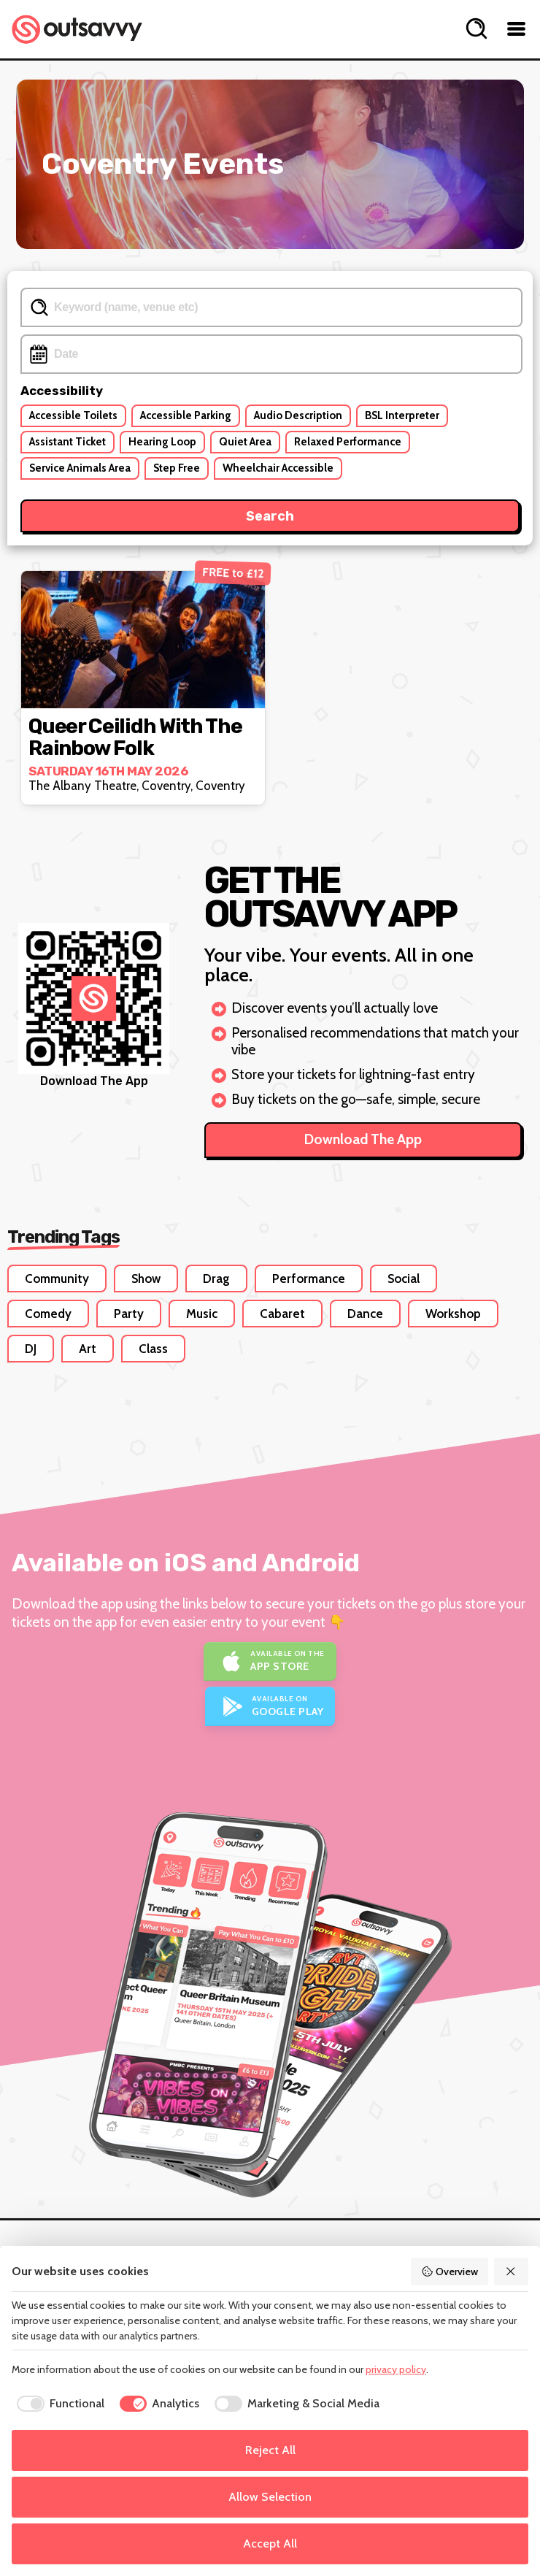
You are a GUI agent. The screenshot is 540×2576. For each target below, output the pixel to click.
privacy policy (396, 2369)
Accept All (270, 2543)
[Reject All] (511, 2271)
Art (87, 1348)
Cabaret (282, 1313)
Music (201, 1313)
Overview (449, 2271)
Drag (216, 1278)
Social (403, 1278)
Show (146, 1278)
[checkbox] (58, 2403)
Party (129, 1313)
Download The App (363, 1139)
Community (57, 1278)
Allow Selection (270, 2497)
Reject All (270, 2450)
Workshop (453, 1313)
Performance (308, 1278)
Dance (365, 1313)
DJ (30, 1348)
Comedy (48, 1313)
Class (153, 1348)
